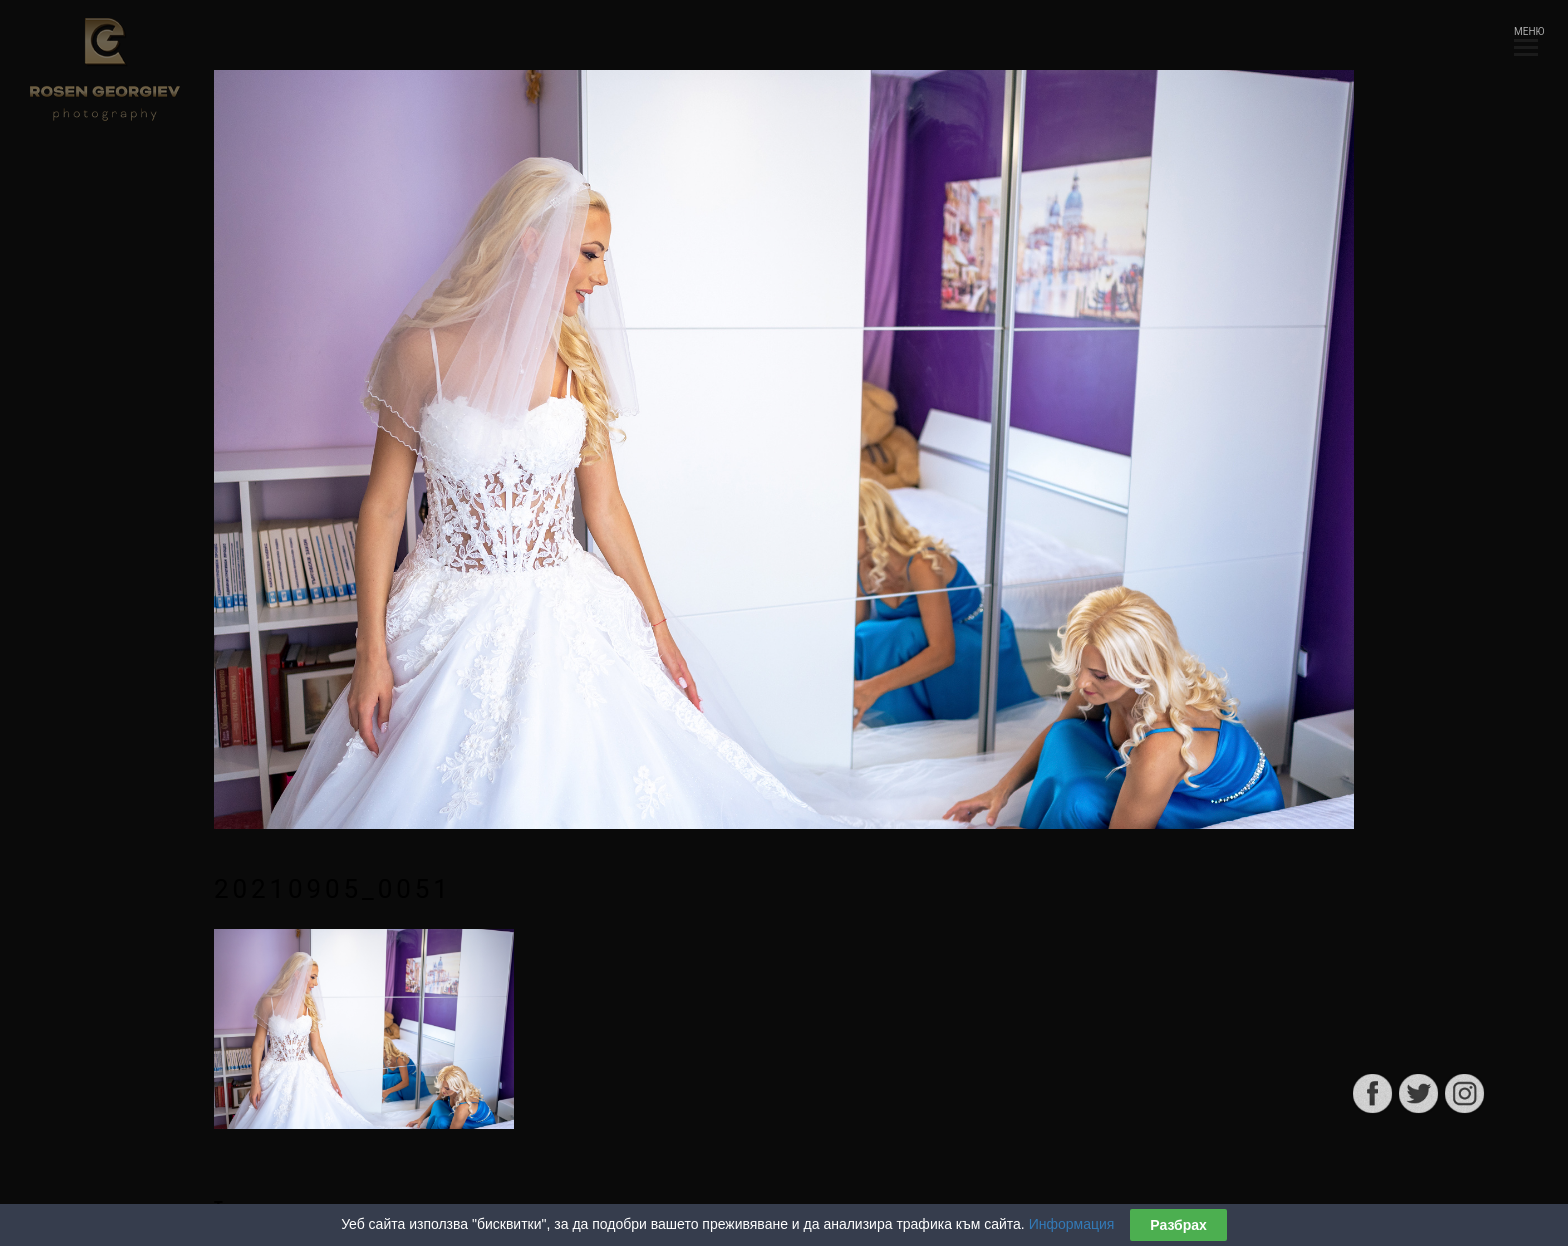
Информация (1072, 1226)
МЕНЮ (1526, 37)
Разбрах (1178, 1227)
